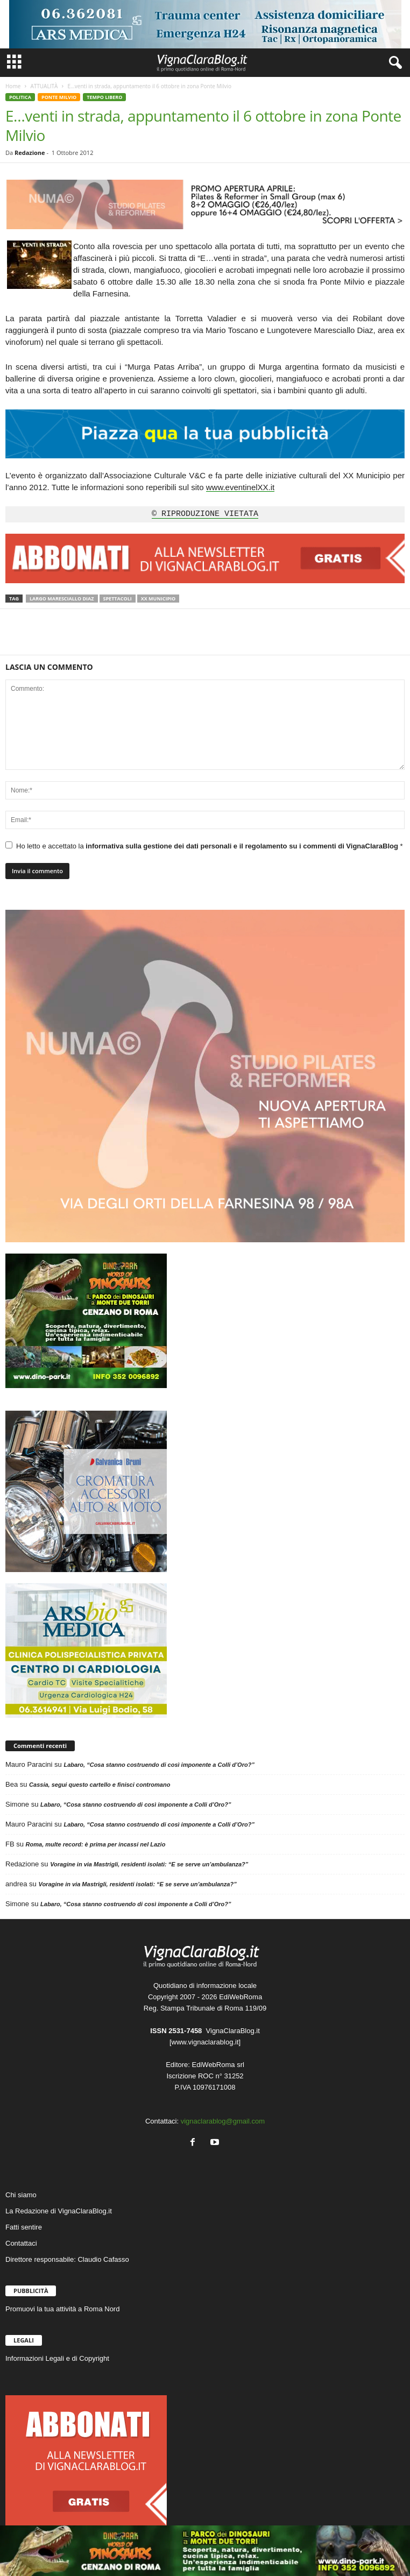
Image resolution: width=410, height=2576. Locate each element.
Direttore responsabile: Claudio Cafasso (67, 2259)
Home (12, 86)
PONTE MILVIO (58, 97)
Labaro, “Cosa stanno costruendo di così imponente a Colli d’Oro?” (158, 1764)
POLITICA (20, 97)
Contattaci (21, 2243)
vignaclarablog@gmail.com (223, 2121)
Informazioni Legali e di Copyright (57, 2358)
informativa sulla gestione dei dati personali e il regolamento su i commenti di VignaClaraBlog (243, 846)
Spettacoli (117, 598)
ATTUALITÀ (44, 86)
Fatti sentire (23, 2227)
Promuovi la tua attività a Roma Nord (62, 2309)
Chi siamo (21, 2195)
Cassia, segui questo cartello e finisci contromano (99, 1784)
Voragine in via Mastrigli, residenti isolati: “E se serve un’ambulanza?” (149, 1864)
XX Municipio (158, 598)
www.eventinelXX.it (240, 487)
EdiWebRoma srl (218, 2065)
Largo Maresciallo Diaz (62, 598)
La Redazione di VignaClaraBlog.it (58, 2211)
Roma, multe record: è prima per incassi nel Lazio (96, 1844)
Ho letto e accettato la (204, 845)
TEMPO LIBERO (104, 97)
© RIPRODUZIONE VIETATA (205, 514)
